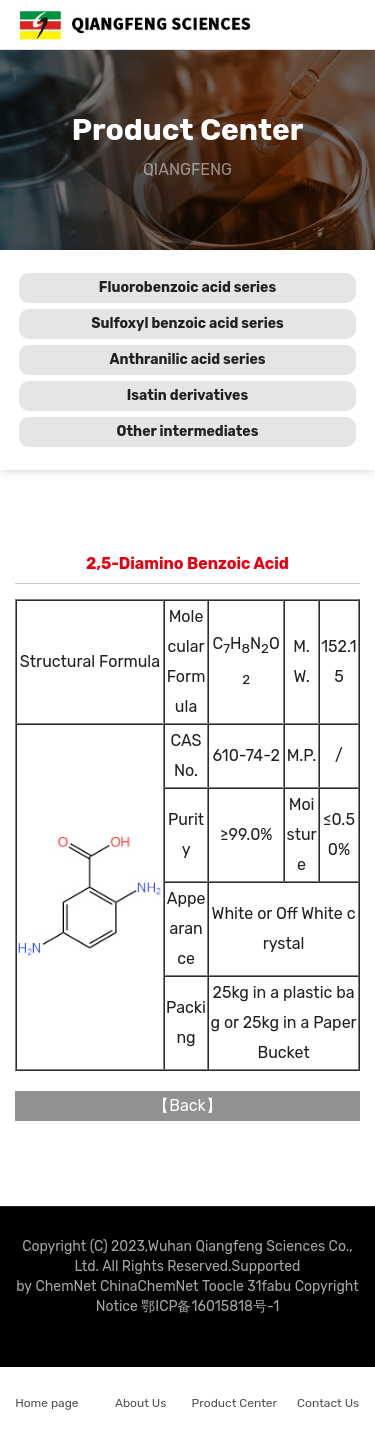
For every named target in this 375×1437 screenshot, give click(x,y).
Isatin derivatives (187, 395)
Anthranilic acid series (187, 359)
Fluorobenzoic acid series (187, 287)
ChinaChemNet (149, 1286)
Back (187, 1105)
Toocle (223, 1286)
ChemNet (65, 1286)
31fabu (269, 1286)
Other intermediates (188, 431)
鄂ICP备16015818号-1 (210, 1306)
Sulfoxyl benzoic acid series (187, 323)
